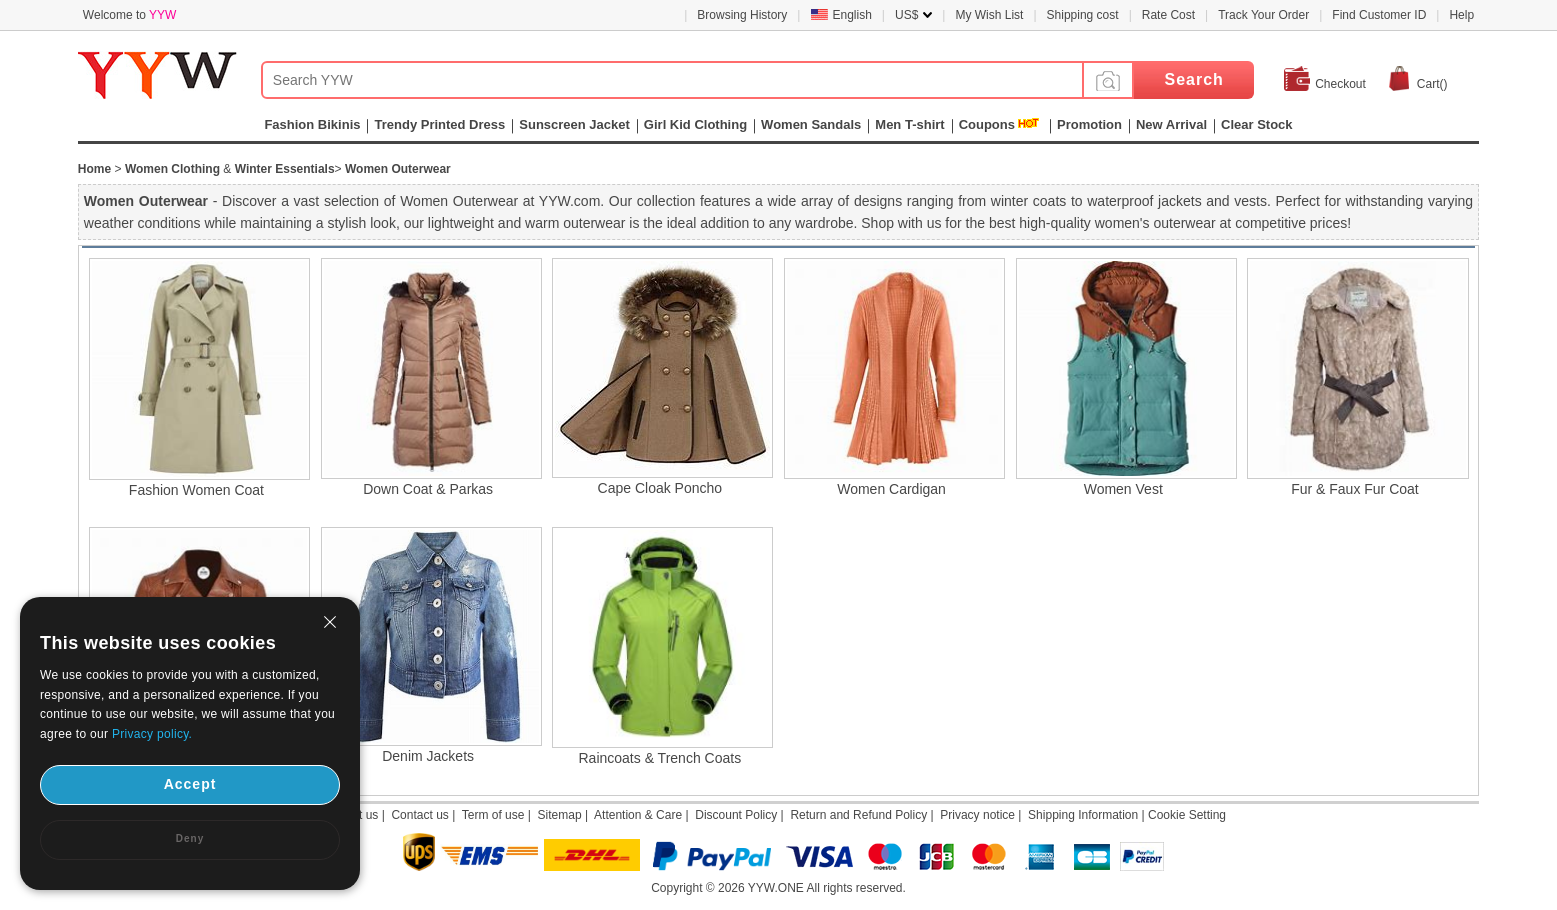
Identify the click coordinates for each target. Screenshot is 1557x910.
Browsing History (742, 15)
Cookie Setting (1187, 815)
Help (1461, 15)
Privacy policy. (152, 734)
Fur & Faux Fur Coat (1355, 489)
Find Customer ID (1379, 15)
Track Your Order (1263, 15)
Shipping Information (1083, 815)
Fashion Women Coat (196, 490)
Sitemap (560, 815)
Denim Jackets (428, 756)
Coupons (987, 124)
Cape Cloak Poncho (660, 488)
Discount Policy (736, 815)
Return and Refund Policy (858, 815)
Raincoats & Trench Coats (660, 758)
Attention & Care (638, 815)
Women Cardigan (891, 489)
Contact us (419, 815)
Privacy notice (977, 815)
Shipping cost (1083, 15)
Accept (190, 784)
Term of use (493, 815)
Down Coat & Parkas (428, 489)
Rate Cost (1168, 15)
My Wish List (989, 15)
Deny (190, 838)
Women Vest (1123, 489)
